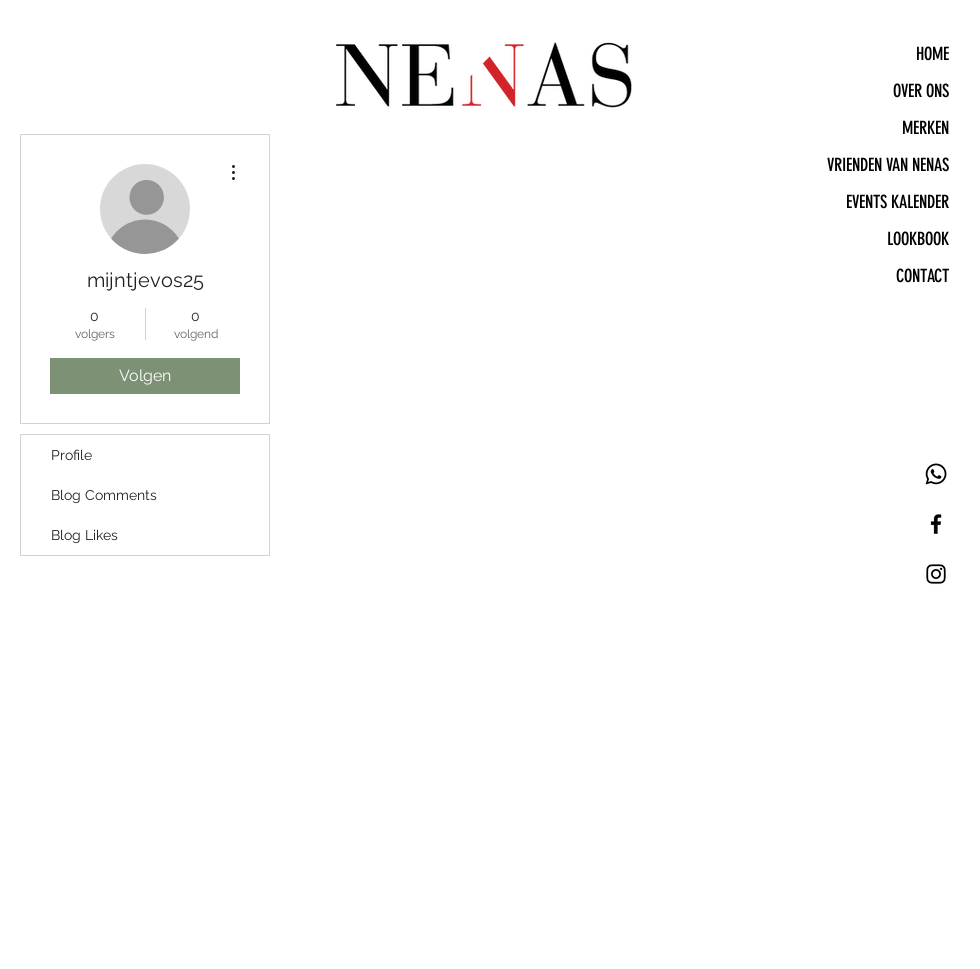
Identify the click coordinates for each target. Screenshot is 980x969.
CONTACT (922, 276)
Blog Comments (104, 495)
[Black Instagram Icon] (936, 574)
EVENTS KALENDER (897, 202)
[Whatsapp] (936, 474)
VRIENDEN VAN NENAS (888, 165)
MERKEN (925, 128)
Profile (71, 455)
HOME (932, 54)
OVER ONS (921, 91)
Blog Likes (84, 535)
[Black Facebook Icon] (936, 524)
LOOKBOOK (918, 239)
